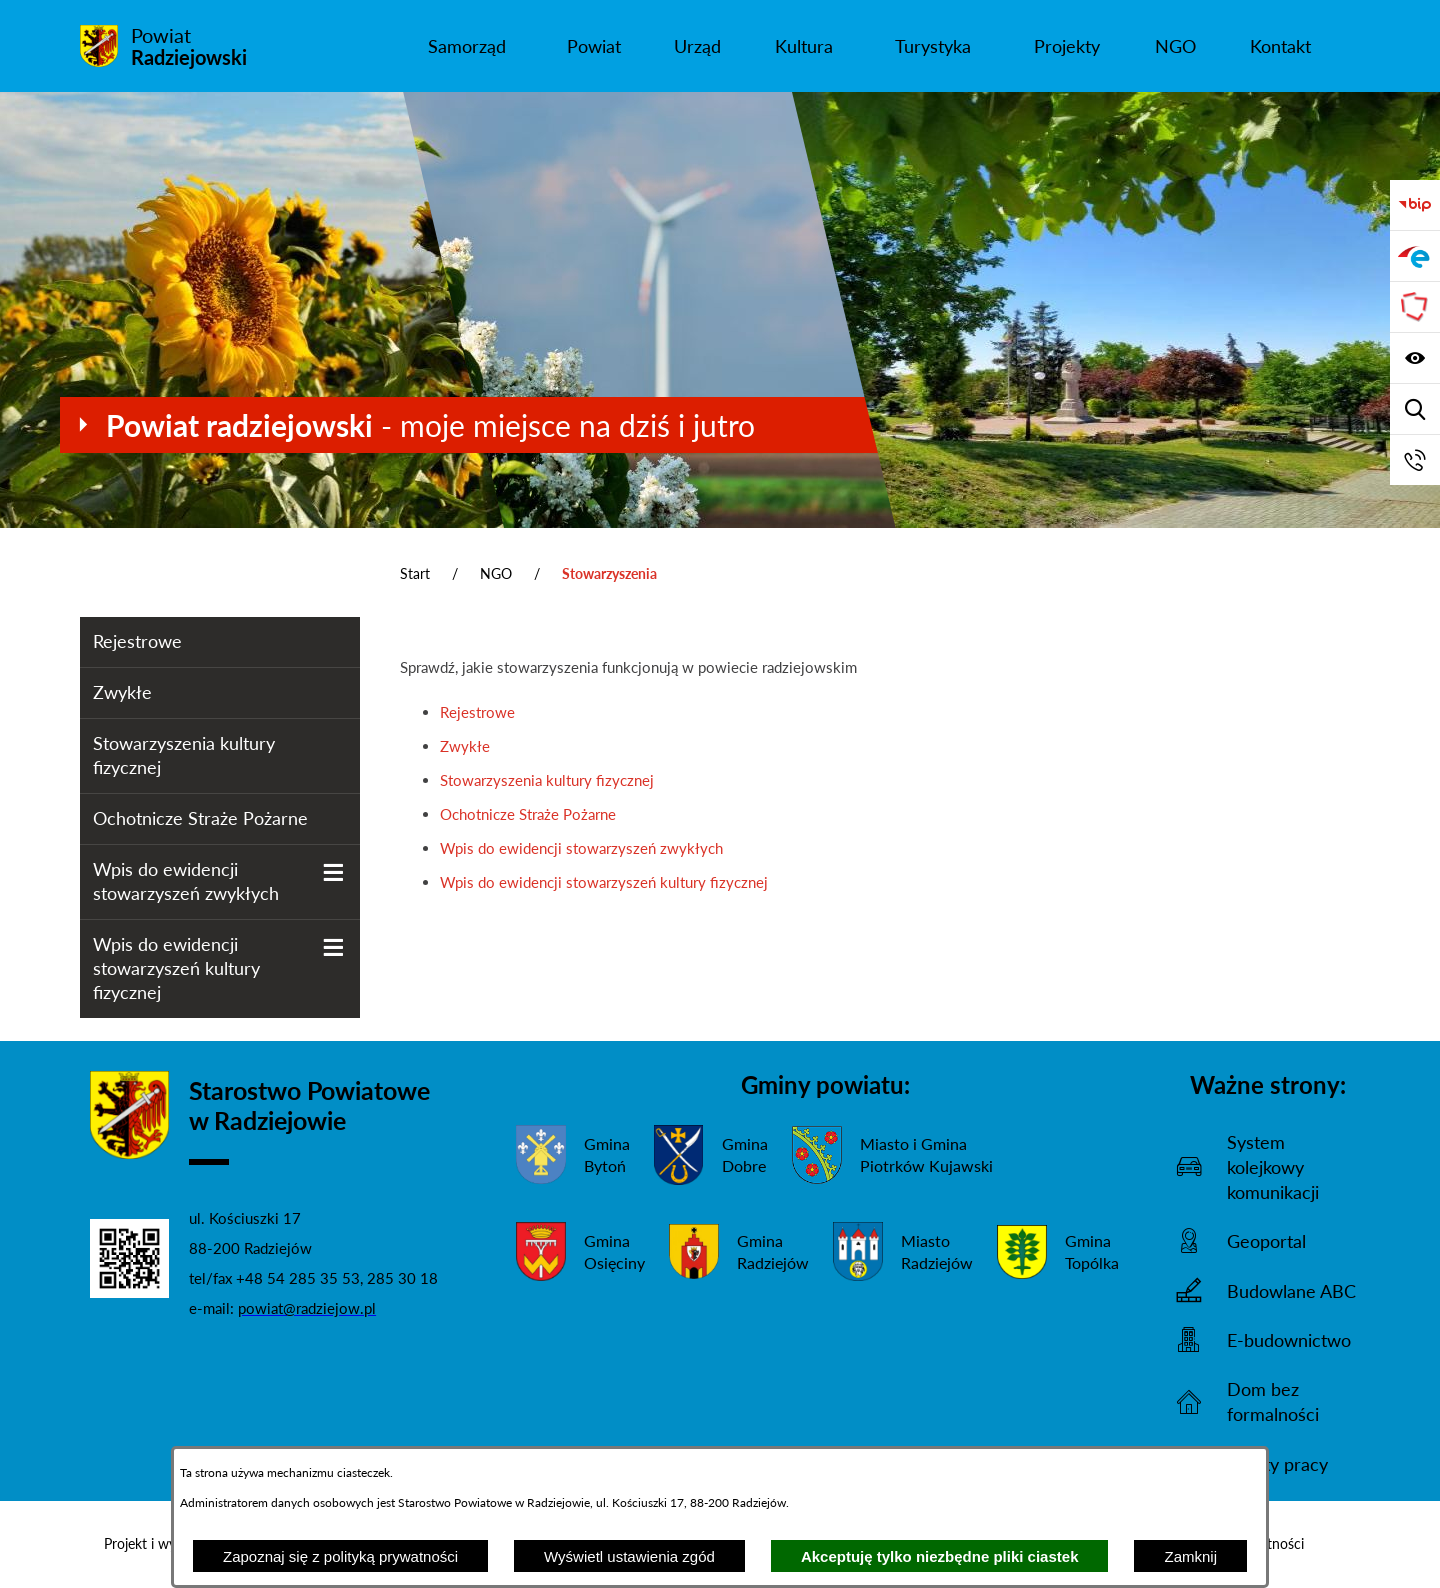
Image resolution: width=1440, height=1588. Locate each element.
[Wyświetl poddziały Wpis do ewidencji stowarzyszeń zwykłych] (333, 872)
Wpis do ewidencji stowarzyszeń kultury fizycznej (604, 882)
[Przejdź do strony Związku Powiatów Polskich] (1415, 307)
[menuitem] (466, 46)
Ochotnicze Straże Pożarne (528, 814)
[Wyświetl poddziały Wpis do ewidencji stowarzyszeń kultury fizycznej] (333, 947)
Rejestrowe (477, 712)
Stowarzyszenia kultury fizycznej (547, 780)
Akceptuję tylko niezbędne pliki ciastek (940, 1556)
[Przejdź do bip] (1415, 205)
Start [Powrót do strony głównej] (415, 573)
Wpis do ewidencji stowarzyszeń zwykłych (581, 848)
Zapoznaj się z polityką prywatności (340, 1556)
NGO (496, 573)
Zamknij (1190, 1556)
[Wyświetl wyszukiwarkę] (1415, 409)
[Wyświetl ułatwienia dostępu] (1415, 358)
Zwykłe (465, 746)
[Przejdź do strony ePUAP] (1415, 256)
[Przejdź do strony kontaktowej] (1415, 460)
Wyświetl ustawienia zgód (629, 1556)
